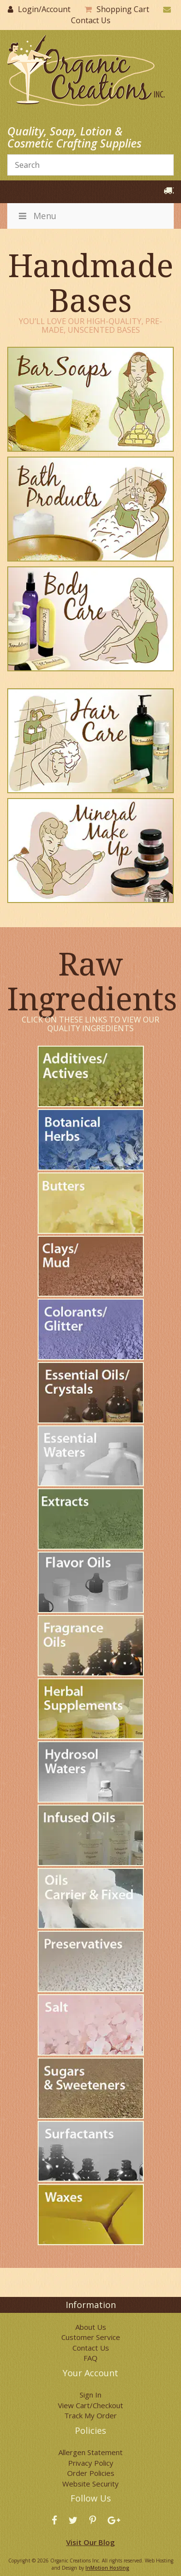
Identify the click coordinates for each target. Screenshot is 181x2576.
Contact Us (91, 20)
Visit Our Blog (90, 2542)
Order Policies (90, 2473)
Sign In (90, 2394)
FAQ (90, 2358)
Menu (36, 216)
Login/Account (44, 9)
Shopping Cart (123, 9)
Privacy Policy (90, 2463)
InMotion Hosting (107, 2567)
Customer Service (90, 2337)
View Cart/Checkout (90, 2405)
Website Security (90, 2483)
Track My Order (90, 2415)
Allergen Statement (90, 2452)
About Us (90, 2327)
